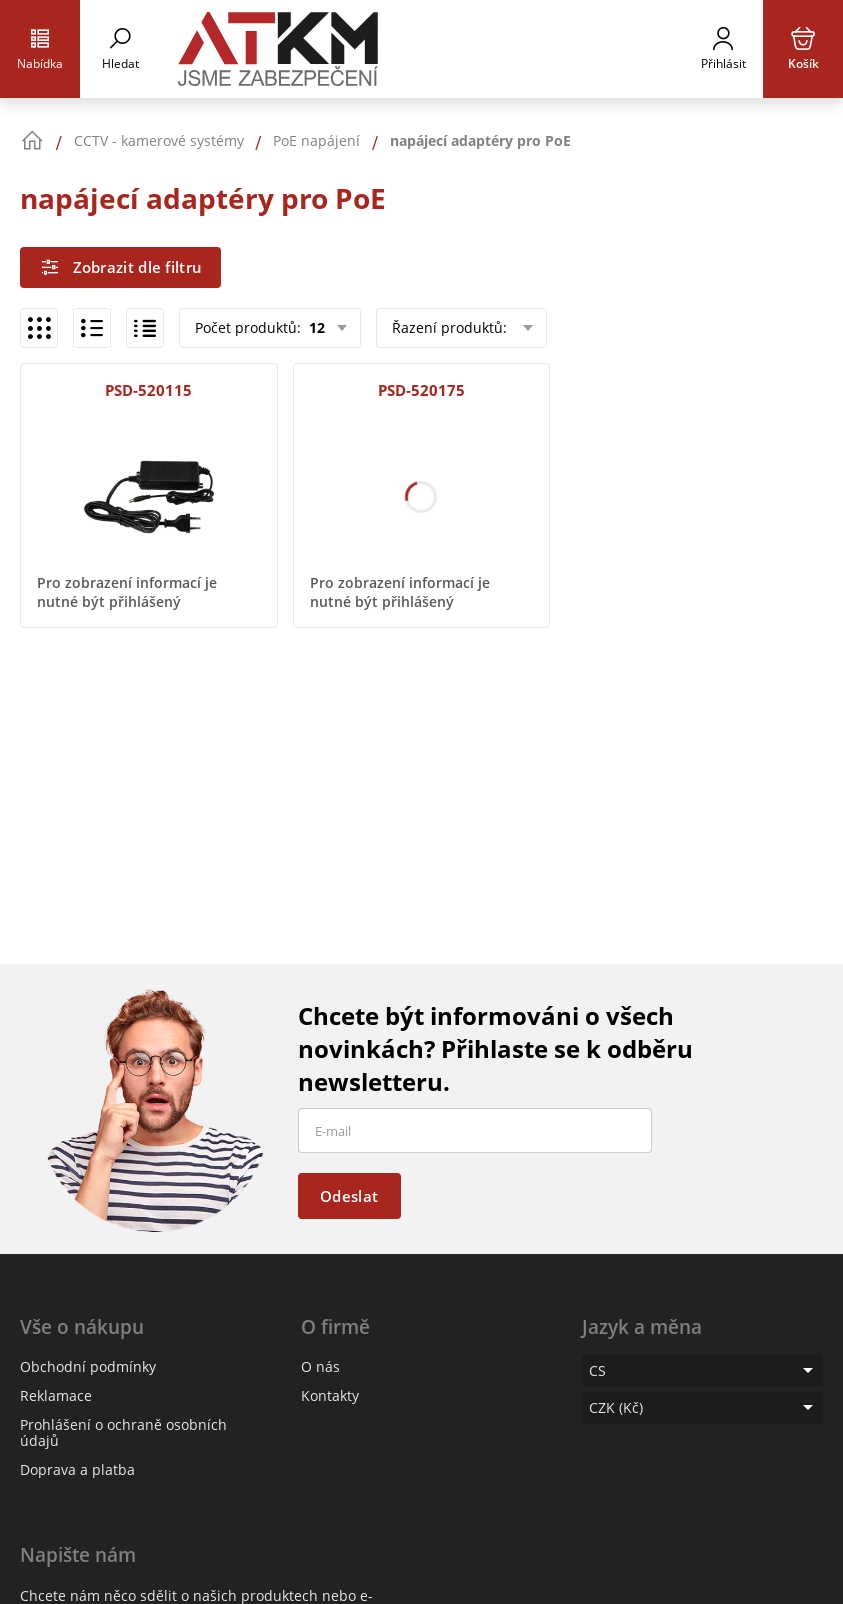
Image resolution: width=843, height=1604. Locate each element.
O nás (320, 1366)
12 (315, 327)
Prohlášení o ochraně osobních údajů (123, 1432)
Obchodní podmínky (88, 1366)
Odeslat (349, 1196)
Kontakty (330, 1395)
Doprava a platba (77, 1469)
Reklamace (56, 1395)
